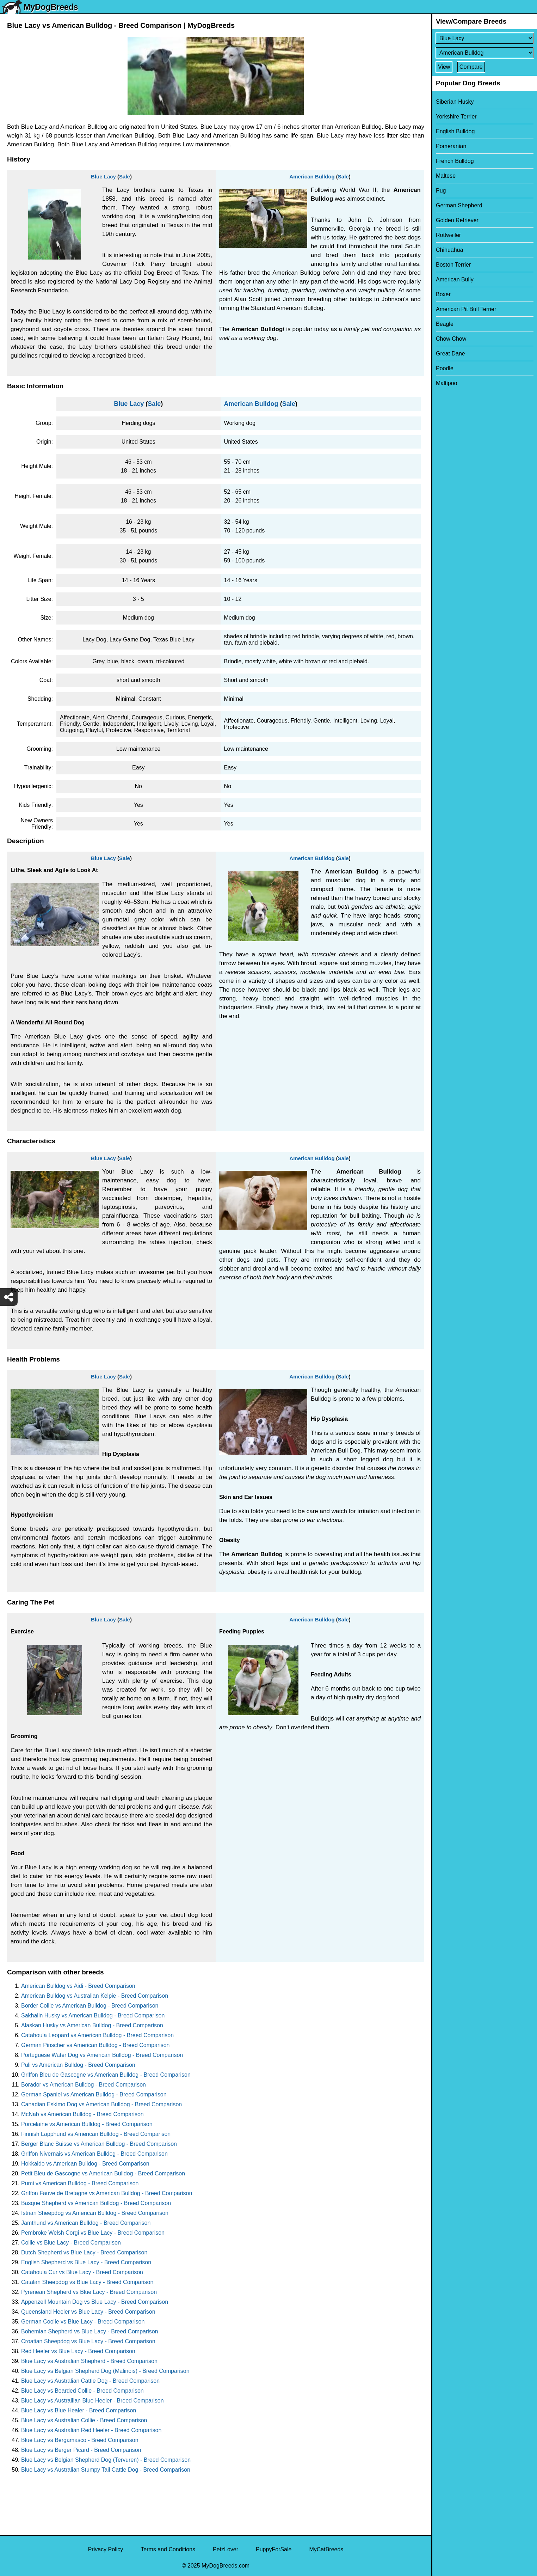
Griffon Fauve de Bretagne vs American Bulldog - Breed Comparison (106, 2193)
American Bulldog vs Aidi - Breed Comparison (78, 1986)
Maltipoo (446, 383)
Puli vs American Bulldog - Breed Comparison (78, 2065)
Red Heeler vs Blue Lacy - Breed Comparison (78, 2351)
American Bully (455, 279)
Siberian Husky (455, 102)
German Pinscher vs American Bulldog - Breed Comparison (95, 2045)
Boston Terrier (453, 265)
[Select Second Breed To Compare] (484, 52)
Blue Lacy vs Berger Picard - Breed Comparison (81, 2450)
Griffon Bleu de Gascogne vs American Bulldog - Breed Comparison (106, 2075)
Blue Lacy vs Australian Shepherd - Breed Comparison (89, 2361)
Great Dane (450, 354)
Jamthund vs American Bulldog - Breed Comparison (85, 2223)
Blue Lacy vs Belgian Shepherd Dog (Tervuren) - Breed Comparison (106, 2460)
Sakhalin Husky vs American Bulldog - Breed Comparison (93, 2015)
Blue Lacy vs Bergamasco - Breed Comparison (79, 2440)
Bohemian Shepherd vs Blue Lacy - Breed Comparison (89, 2331)
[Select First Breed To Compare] (484, 38)
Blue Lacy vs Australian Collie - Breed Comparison (84, 2420)
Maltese (446, 176)
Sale (124, 176)
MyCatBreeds (326, 2549)
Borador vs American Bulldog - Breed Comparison (83, 2085)
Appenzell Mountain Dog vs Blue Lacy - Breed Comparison (94, 2302)
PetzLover (225, 2549)
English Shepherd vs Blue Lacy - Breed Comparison (86, 2262)
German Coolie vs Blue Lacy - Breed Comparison (82, 2322)
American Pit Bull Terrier (466, 309)
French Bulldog (455, 161)
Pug (441, 191)
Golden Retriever (457, 220)
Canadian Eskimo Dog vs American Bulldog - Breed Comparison (101, 2104)
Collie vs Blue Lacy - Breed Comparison (71, 2243)
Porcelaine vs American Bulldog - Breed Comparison (87, 2124)
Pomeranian (451, 146)
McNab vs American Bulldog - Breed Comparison (82, 2114)
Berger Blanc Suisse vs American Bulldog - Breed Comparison (99, 2144)
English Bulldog (455, 131)
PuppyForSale (273, 2549)
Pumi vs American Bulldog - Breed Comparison (79, 2183)
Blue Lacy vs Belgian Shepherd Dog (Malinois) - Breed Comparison (105, 2371)
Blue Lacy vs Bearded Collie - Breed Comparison (82, 2391)
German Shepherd (459, 205)
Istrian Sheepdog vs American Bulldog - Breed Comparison (94, 2213)
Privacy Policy (105, 2549)
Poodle (444, 368)
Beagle (444, 324)
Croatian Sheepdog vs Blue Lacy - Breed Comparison (88, 2341)
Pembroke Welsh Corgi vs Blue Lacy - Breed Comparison (93, 2233)
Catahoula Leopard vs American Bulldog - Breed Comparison (97, 2035)
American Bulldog (311, 176)
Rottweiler (448, 235)
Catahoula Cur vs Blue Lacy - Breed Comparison (82, 2272)
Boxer (443, 294)
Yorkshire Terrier (456, 117)
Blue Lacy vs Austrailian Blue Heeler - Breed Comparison (92, 2401)
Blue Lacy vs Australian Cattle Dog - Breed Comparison (90, 2381)
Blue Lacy (103, 176)
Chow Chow (451, 339)
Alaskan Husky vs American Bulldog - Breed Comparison (92, 2025)
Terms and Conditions (168, 2549)
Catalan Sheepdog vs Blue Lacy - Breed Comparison (87, 2282)
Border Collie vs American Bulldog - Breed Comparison (90, 2006)
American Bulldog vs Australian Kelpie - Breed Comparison (94, 1996)
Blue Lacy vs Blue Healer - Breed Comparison (78, 2410)
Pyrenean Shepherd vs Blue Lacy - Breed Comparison (89, 2292)
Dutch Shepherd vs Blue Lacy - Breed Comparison (84, 2252)
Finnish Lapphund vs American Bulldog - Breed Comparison (96, 2134)
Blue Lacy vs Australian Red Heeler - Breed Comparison (91, 2430)
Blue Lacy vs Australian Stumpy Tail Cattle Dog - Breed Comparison (105, 2470)
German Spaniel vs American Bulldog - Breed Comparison (94, 2094)
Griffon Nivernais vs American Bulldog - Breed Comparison (94, 2154)
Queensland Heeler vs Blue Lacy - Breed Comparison (88, 2312)
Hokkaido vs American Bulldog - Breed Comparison (85, 2164)
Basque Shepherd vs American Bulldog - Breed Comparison (96, 2203)
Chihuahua (449, 250)
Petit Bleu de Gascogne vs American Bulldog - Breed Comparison (103, 2173)
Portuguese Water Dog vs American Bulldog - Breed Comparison (102, 2055)
